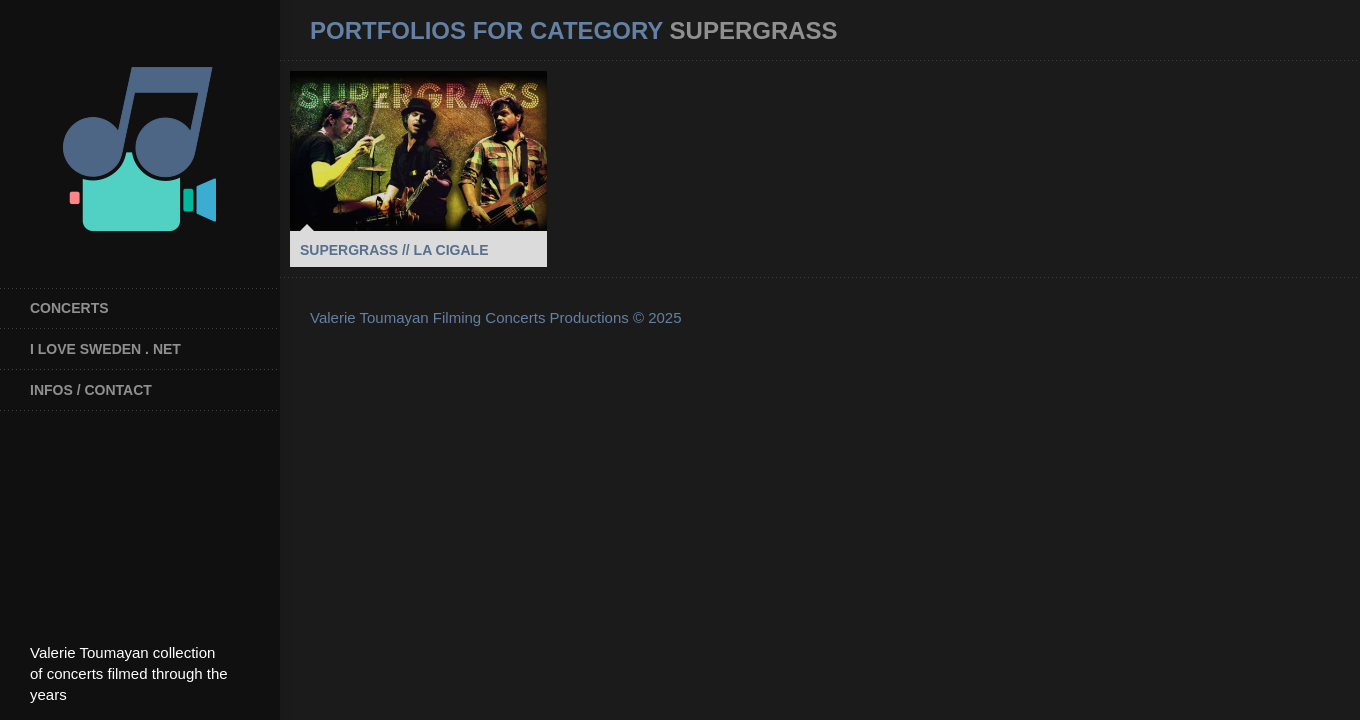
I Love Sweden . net (105, 349)
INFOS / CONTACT (91, 390)
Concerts (69, 308)
